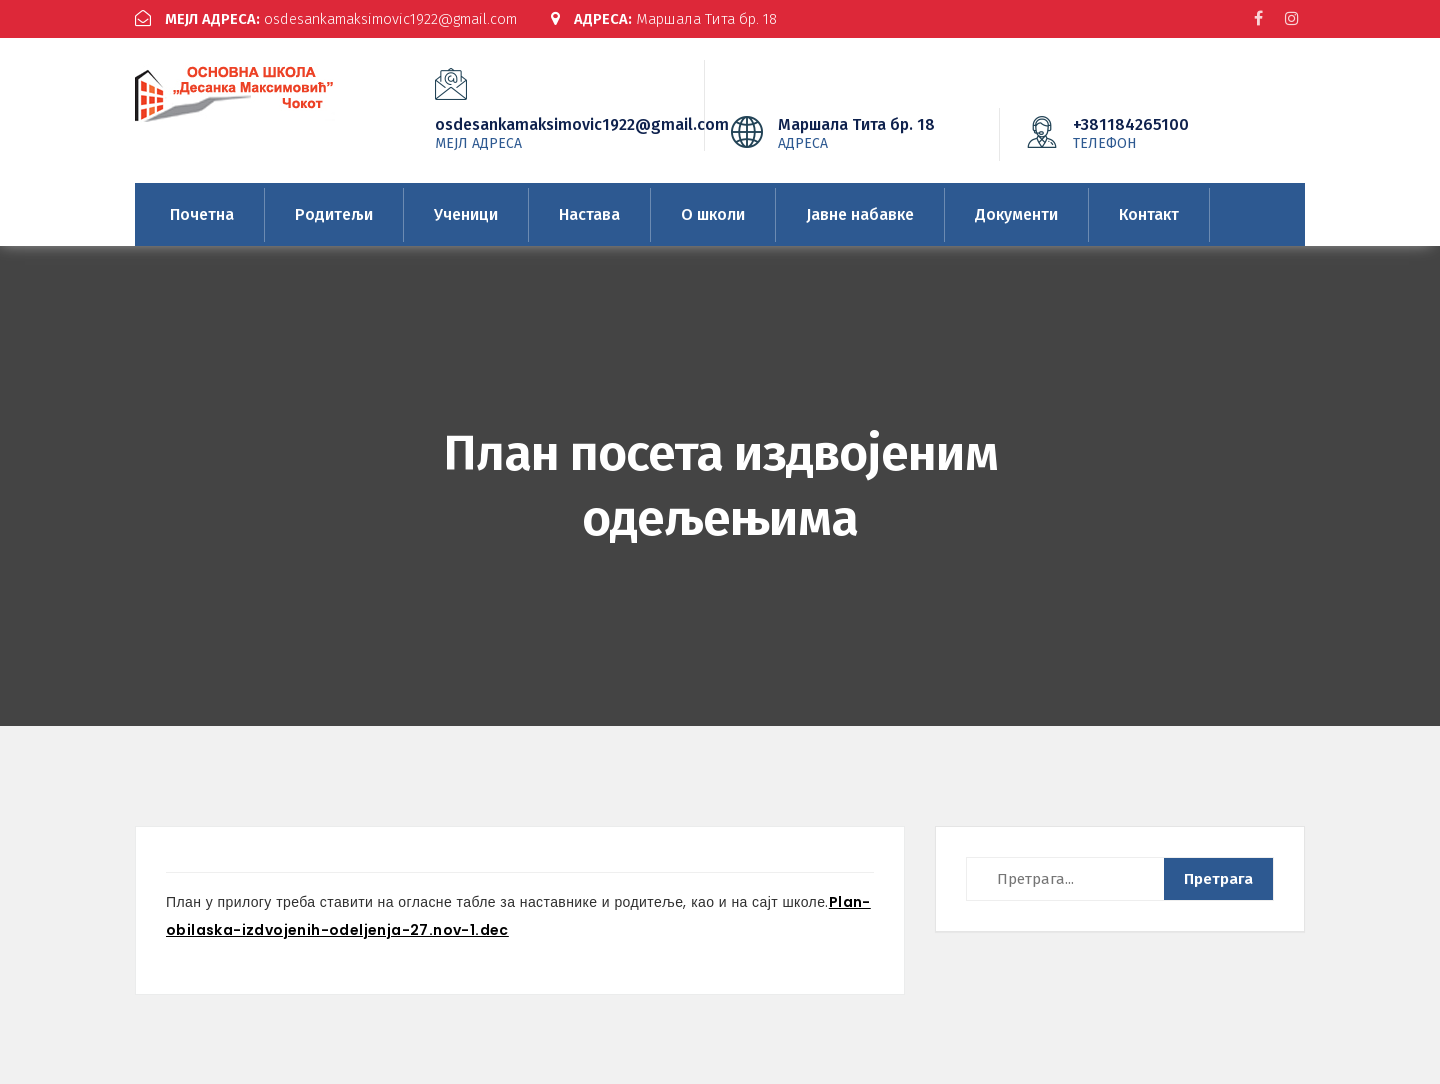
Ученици (466, 213)
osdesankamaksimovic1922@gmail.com (333, 19)
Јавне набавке (860, 213)
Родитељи (334, 213)
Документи (1016, 213)
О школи (713, 213)
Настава (589, 213)
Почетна (202, 213)
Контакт (1149, 213)
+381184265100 (1161, 132)
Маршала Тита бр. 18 (683, 19)
